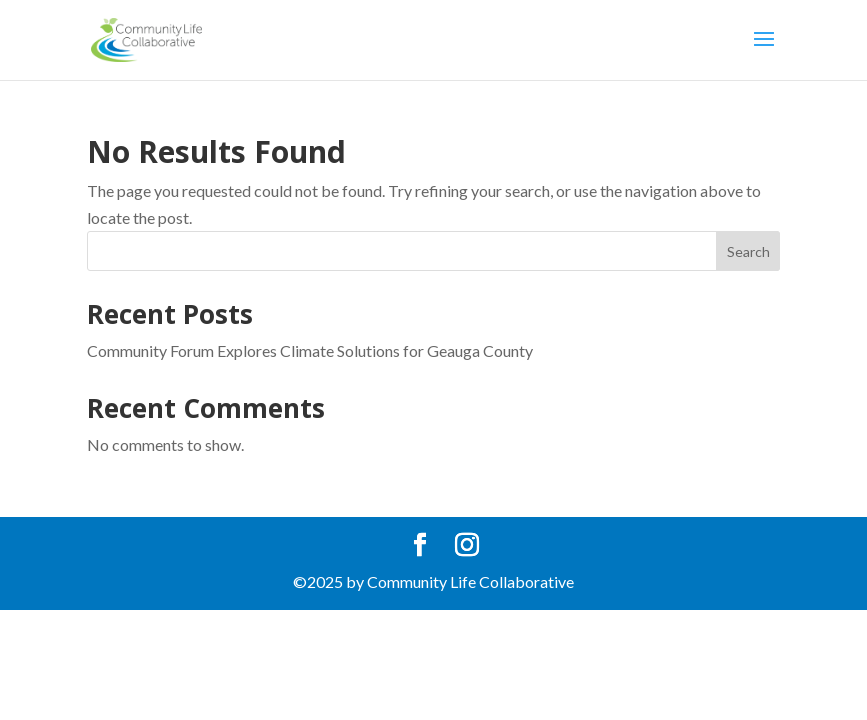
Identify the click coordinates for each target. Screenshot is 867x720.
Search (748, 251)
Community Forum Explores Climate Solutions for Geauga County (310, 350)
